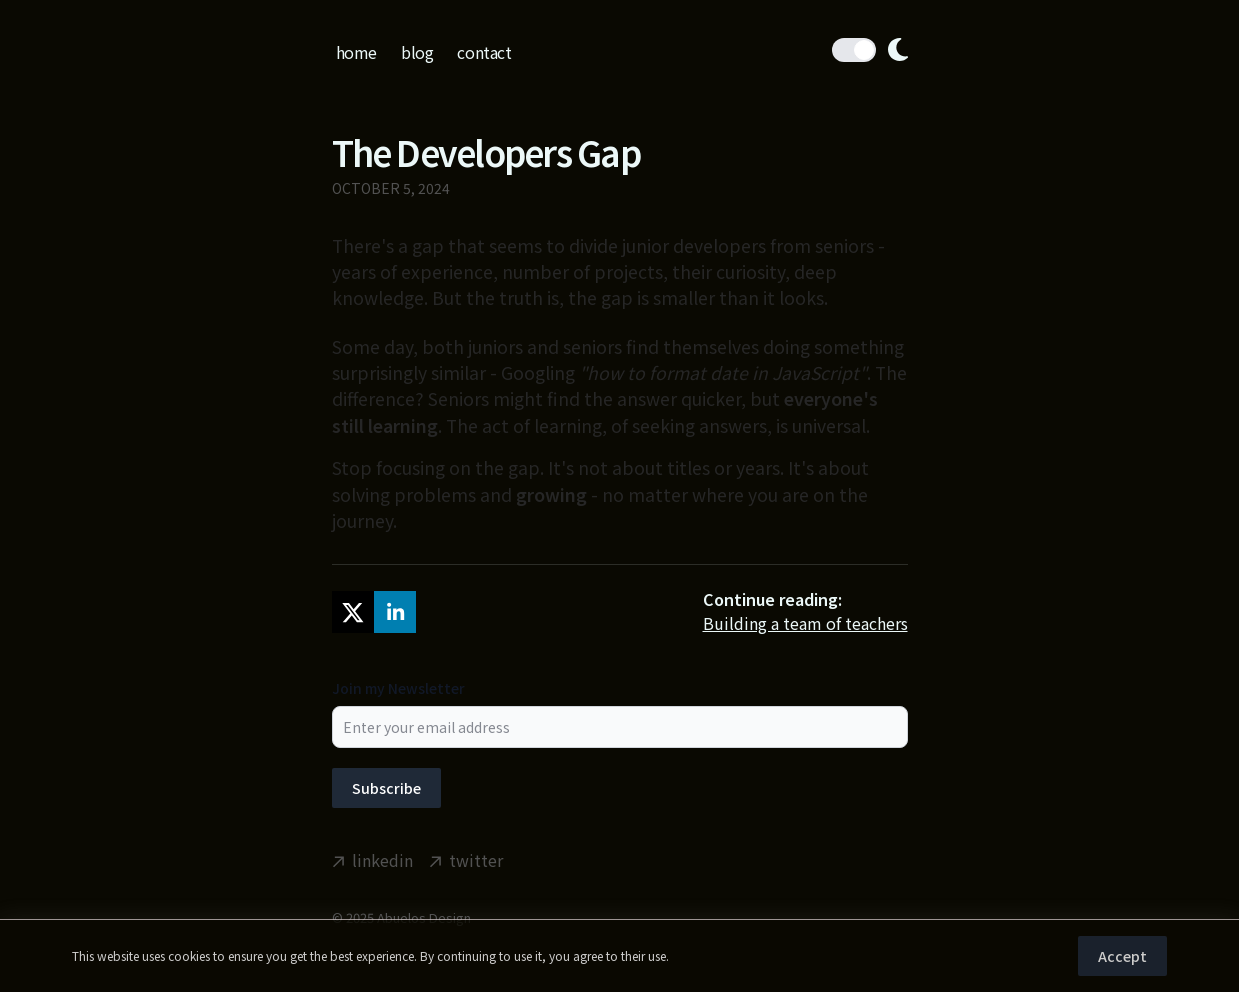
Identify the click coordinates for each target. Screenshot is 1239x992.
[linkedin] (395, 612)
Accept (1122, 956)
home (356, 52)
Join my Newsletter (398, 688)
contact (484, 52)
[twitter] (353, 612)
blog (417, 52)
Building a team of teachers (805, 623)
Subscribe (386, 788)
